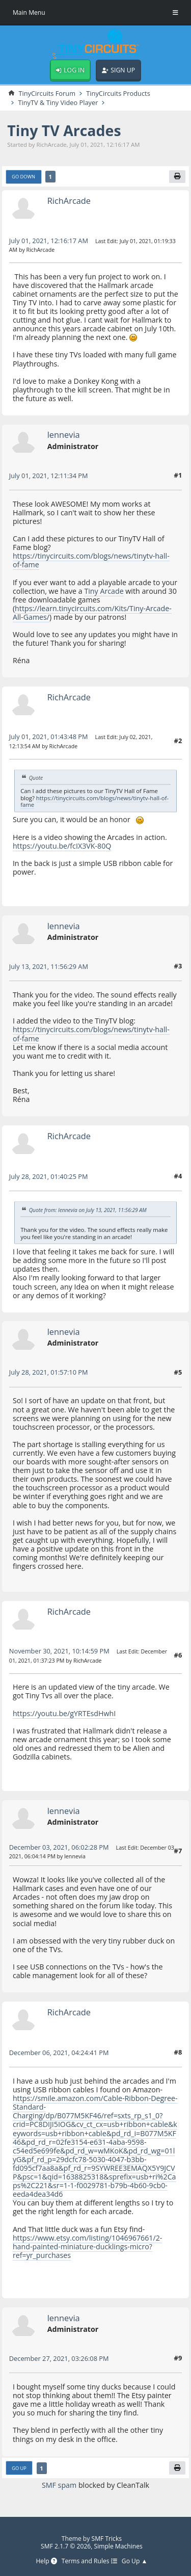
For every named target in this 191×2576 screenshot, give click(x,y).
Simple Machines (118, 2546)
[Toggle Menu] (175, 12)
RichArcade (69, 200)
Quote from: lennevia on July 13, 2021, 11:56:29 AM (88, 1210)
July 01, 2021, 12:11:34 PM (48, 475)
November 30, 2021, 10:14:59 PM (59, 1650)
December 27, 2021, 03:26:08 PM (59, 2358)
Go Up (19, 2468)
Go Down (23, 176)
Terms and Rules (89, 2561)
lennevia (63, 434)
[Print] (177, 176)
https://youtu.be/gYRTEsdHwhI (64, 1713)
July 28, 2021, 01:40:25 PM (48, 1176)
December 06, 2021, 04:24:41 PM (59, 2052)
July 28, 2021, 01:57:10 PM (48, 1372)
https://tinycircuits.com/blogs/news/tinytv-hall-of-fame (91, 560)
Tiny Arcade (103, 591)
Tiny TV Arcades (64, 130)
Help (46, 2561)
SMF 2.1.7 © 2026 (66, 2546)
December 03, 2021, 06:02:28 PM (59, 1847)
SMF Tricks (107, 2538)
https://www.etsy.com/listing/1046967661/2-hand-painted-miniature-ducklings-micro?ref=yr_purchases (87, 2246)
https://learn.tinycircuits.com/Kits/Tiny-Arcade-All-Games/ (92, 612)
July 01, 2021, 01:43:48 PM (48, 736)
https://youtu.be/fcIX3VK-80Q (62, 846)
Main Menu (29, 12)
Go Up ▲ (135, 2561)
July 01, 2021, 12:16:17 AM (48, 240)
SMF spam (59, 2485)
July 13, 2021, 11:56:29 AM (48, 966)
